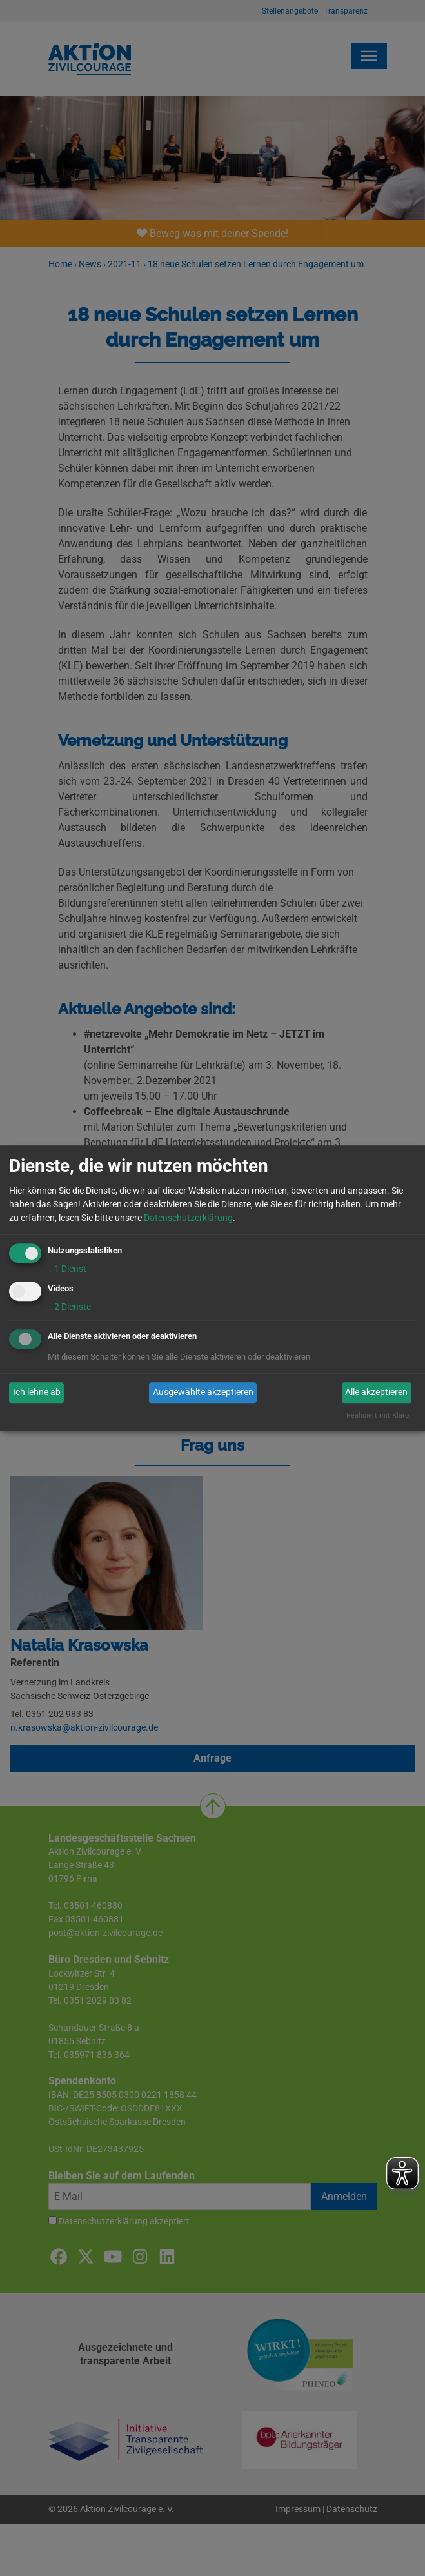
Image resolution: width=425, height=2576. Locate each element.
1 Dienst (67, 1268)
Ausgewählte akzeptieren (203, 1392)
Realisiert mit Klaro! (378, 1415)
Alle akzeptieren (376, 1392)
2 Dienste (69, 1307)
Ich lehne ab (37, 1392)
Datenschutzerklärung (188, 1218)
